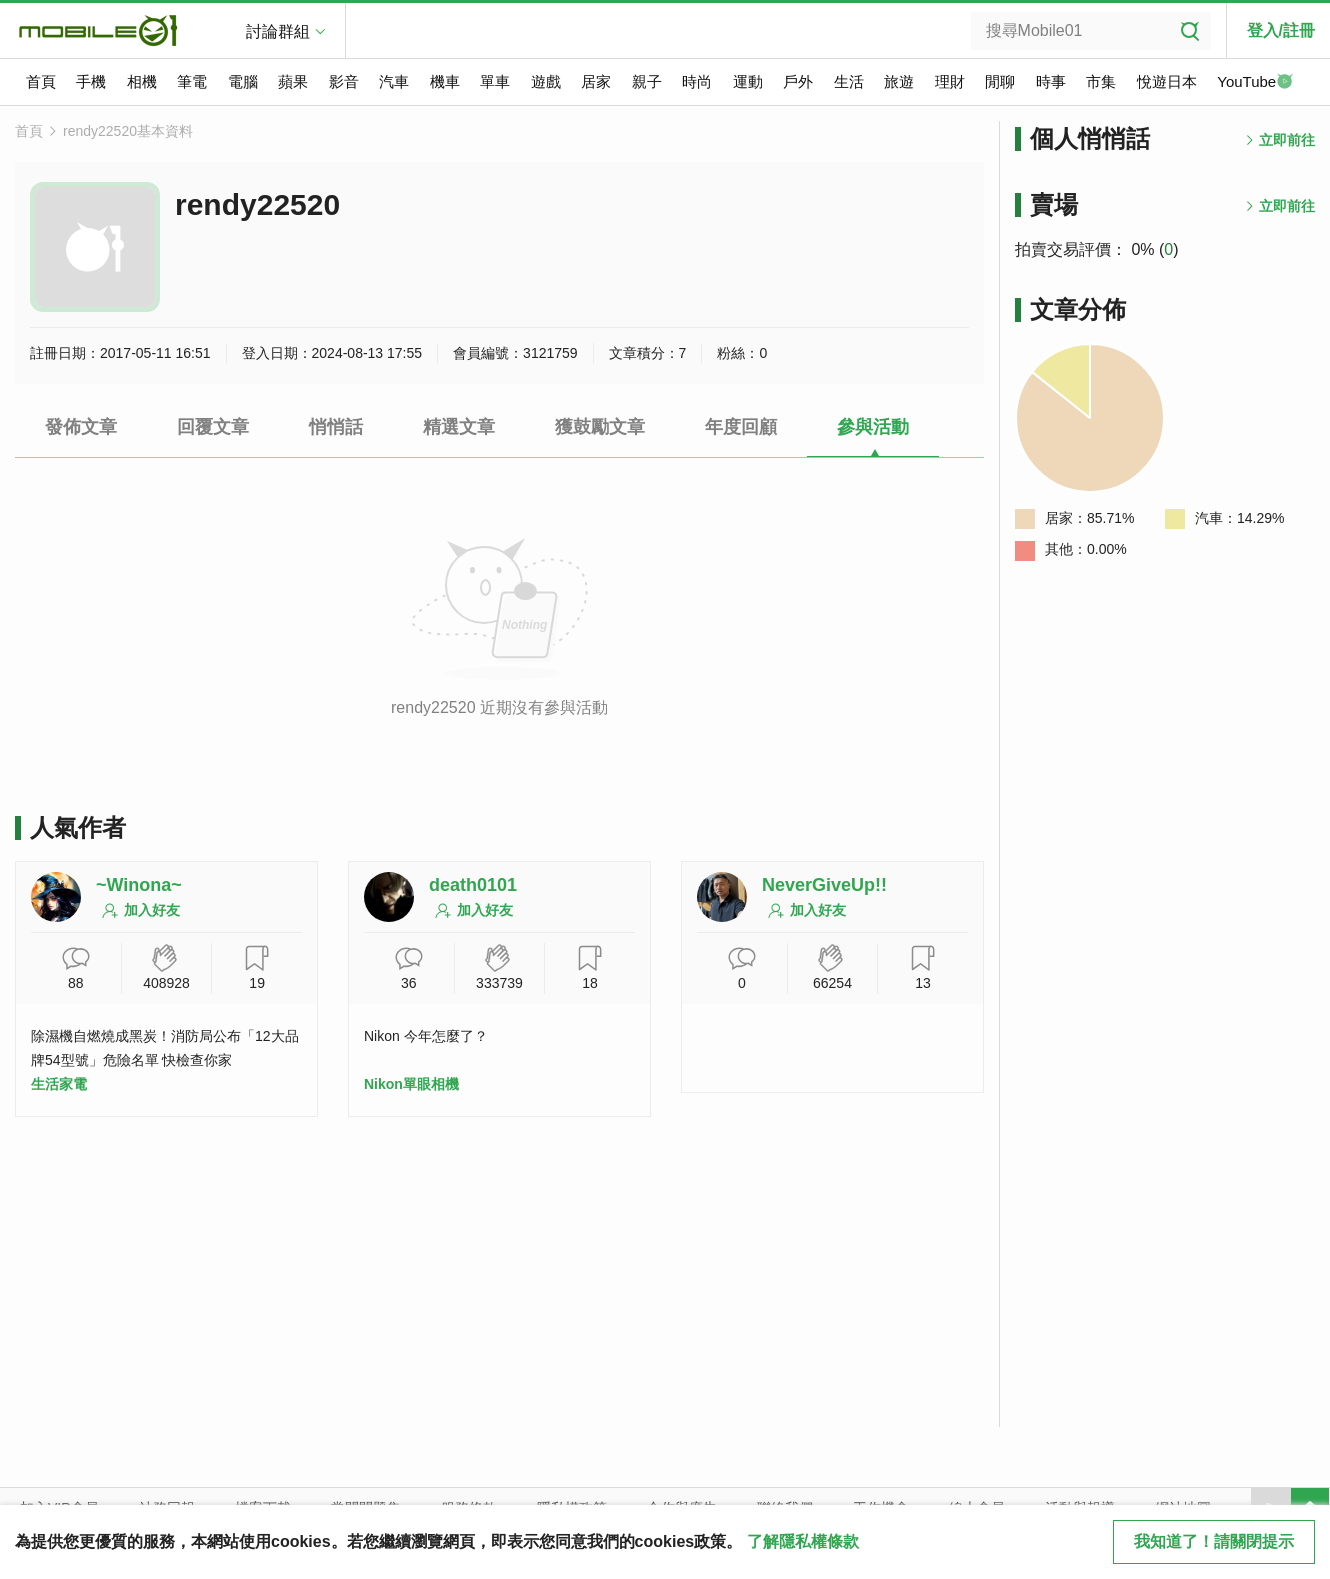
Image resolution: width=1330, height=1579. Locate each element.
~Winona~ (139, 885)
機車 (445, 81)
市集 (1101, 81)
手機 (91, 81)
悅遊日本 (1167, 81)
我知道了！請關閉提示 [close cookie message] (1214, 1541)
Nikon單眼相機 (411, 1084)
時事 (1051, 81)
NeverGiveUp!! (824, 885)
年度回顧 (741, 427)
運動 (748, 81)
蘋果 (293, 81)
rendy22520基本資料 (128, 131)
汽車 (394, 81)
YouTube (1255, 83)
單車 (495, 81)
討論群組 (278, 31)
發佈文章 (81, 427)
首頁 (41, 81)
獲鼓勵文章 (600, 427)
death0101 (473, 885)
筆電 (192, 81)
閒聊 (1000, 81)
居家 (596, 81)
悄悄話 (336, 427)
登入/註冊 (1281, 30)
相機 (142, 81)
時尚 (697, 81)
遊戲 (546, 81)
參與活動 (873, 427)
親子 (647, 81)
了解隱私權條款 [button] (803, 1541)
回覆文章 (213, 427)
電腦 (243, 81)
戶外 (798, 81)
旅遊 (899, 81)
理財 (950, 81)
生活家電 (59, 1084)
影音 (344, 81)
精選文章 (459, 427)
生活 (849, 81)
